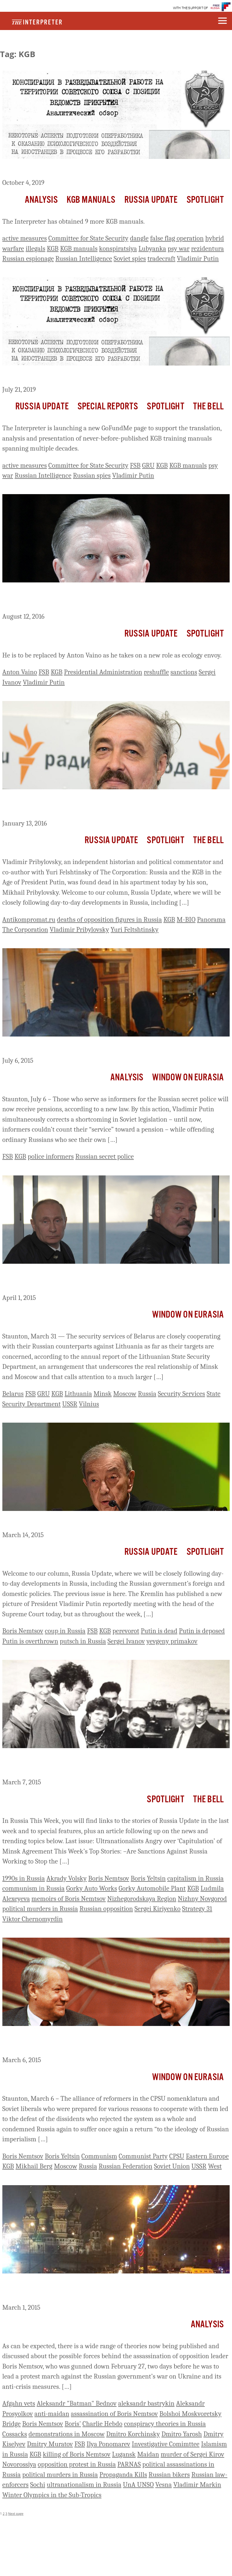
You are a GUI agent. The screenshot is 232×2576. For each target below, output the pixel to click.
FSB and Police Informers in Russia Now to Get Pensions (97, 1047)
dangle (139, 238)
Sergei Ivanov (126, 1641)
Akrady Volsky (66, 1878)
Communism (99, 2156)
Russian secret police (104, 1156)
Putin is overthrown (30, 1641)
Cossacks (14, 2434)
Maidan (148, 2454)
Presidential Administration (103, 672)
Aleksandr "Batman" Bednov (76, 2403)
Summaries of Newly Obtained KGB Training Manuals (92, 169)
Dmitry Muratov (50, 2444)
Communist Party (143, 2156)
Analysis (41, 200)
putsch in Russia (83, 1641)
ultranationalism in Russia (84, 2485)
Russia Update (151, 200)
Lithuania (78, 1394)
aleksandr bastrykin (146, 2403)
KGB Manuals (91, 200)
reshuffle (156, 672)
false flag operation (177, 238)
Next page (15, 2513)
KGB (53, 249)
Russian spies (92, 475)
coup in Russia (65, 1631)
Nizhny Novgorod (202, 1899)
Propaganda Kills (123, 2475)
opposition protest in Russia (77, 2464)
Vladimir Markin (197, 2485)
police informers (51, 1156)
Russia (147, 1394)
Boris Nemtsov (22, 1631)
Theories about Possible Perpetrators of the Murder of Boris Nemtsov (102, 2289)
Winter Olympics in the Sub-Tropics (51, 2495)
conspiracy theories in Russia (165, 2424)
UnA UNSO (138, 2485)
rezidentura (207, 249)
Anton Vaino (19, 672)
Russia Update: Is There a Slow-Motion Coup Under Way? (100, 1521)
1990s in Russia (23, 1878)
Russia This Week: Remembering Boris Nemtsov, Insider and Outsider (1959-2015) (104, 1764)
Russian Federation (125, 2166)
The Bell (208, 407)
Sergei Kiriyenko (157, 1909)
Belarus (13, 1394)
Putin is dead (159, 1631)
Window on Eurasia (188, 1078)
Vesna (163, 2485)
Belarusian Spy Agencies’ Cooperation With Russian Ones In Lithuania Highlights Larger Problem (104, 1279)
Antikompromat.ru (28, 920)
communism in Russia (33, 1888)
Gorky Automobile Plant (152, 1888)
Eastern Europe (207, 2156)
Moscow (124, 1394)
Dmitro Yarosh (182, 2434)
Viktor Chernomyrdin (32, 1919)
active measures (24, 238)
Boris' (73, 2424)
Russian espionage (28, 259)
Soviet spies (130, 259)
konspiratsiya (118, 249)
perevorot (125, 1631)
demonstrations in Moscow (67, 2434)
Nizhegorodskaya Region (141, 1899)
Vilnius (89, 1404)
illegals (35, 249)
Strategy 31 (197, 1909)
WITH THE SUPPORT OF (190, 8)
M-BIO (186, 920)
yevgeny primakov (172, 1641)
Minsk (102, 1394)
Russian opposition (106, 1909)
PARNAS (129, 2464)
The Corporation (25, 930)
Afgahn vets (18, 2403)
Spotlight (205, 200)
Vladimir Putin (198, 259)
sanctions (183, 672)
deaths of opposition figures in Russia (109, 920)
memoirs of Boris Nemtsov (69, 1899)
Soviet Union (172, 2166)
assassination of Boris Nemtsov (114, 2414)
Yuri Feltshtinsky (135, 930)
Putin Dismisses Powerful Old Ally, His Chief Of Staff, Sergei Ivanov (104, 598)
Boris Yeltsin (148, 1878)
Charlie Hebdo (102, 2424)
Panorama (211, 920)
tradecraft (161, 259)
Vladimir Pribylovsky (79, 930)
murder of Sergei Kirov (192, 2454)
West (215, 2166)
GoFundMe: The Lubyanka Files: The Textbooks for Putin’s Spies (110, 376)
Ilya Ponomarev (108, 2444)
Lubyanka (152, 249)
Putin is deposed (202, 1631)
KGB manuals (79, 249)
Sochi (37, 2485)
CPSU (176, 2156)
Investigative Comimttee (166, 2444)
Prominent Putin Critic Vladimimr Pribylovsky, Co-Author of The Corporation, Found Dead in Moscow (109, 805)
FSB (135, 465)
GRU (148, 465)
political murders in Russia (40, 1909)
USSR (69, 1404)
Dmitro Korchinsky (133, 2434)
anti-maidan (51, 2414)
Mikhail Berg (34, 2166)
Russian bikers (169, 2475)
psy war (179, 249)
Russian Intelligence (83, 259)
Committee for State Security (88, 238)
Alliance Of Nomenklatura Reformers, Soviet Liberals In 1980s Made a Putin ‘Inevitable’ (107, 2042)
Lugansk (124, 2454)
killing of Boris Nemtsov (77, 2454)
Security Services (181, 1394)
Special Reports (108, 407)
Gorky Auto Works (91, 1888)
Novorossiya (19, 2464)
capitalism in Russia (195, 1878)
